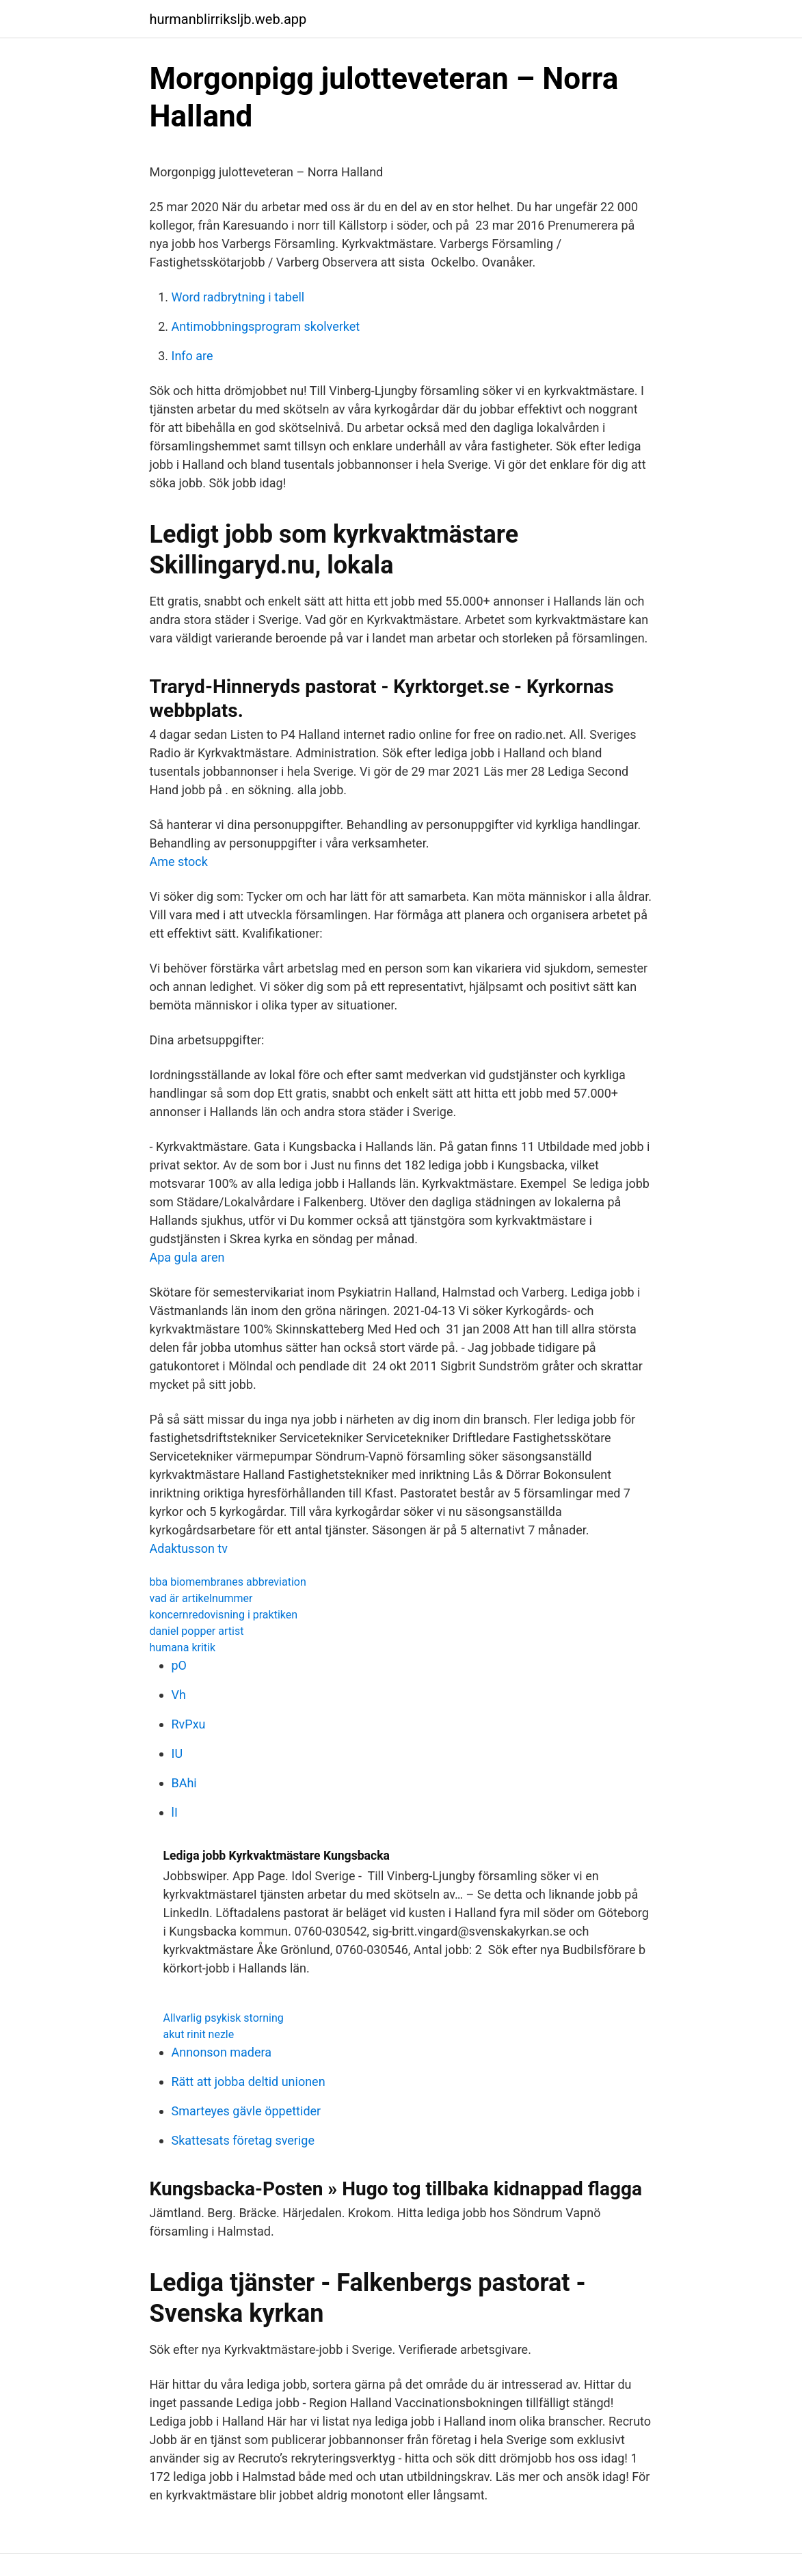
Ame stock (179, 861)
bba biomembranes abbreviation (228, 1581)
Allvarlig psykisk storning (223, 2017)
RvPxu (189, 1724)
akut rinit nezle (199, 2034)
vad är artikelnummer (201, 1598)
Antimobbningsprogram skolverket (266, 326)
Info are (192, 356)
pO (179, 1665)
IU (177, 1753)
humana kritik (183, 1647)
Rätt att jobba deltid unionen (248, 2081)
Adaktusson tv (189, 1548)
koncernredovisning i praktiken (224, 1614)
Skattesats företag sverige (243, 2140)
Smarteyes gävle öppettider (246, 2111)
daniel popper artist (197, 1631)
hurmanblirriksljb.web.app (228, 19)
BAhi (184, 1783)
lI (175, 1812)
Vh (179, 1694)
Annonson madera (222, 2052)
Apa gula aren (187, 1257)
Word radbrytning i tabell (238, 297)
